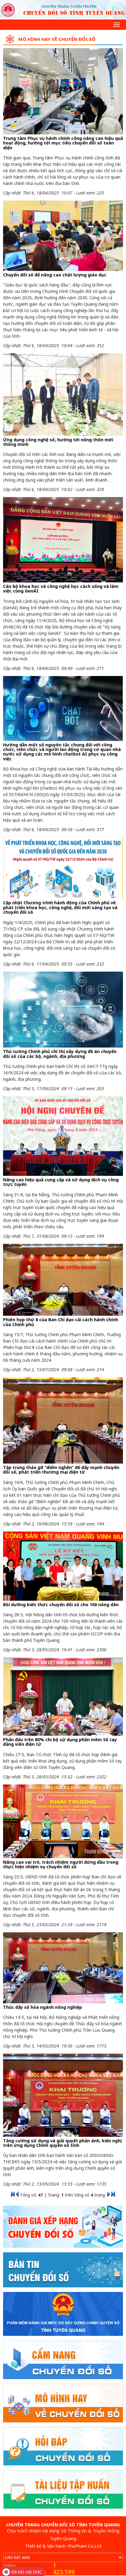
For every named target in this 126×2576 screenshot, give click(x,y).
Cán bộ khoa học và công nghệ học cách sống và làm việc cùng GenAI (60, 588)
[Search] (8, 24)
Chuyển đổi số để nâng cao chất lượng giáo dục (54, 275)
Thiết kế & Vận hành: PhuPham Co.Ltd (63, 2546)
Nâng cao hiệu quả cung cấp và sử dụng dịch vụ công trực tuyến (61, 1182)
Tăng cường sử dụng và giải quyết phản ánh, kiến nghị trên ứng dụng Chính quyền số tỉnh (62, 2143)
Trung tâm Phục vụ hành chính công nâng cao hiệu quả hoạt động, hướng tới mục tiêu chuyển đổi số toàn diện (63, 143)
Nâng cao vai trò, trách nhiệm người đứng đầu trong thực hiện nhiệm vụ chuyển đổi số (60, 1864)
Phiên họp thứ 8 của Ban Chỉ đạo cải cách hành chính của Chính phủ (60, 1322)
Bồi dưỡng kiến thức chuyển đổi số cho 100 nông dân (61, 1604)
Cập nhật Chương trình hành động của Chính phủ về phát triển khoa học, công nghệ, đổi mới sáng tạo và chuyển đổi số (60, 907)
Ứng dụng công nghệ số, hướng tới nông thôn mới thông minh (58, 442)
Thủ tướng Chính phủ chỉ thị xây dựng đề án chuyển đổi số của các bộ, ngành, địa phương (60, 1053)
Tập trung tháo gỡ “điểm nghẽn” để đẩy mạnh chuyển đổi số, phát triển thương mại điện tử (61, 1469)
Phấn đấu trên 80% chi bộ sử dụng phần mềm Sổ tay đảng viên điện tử (60, 1742)
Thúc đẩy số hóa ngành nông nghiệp (42, 2007)
